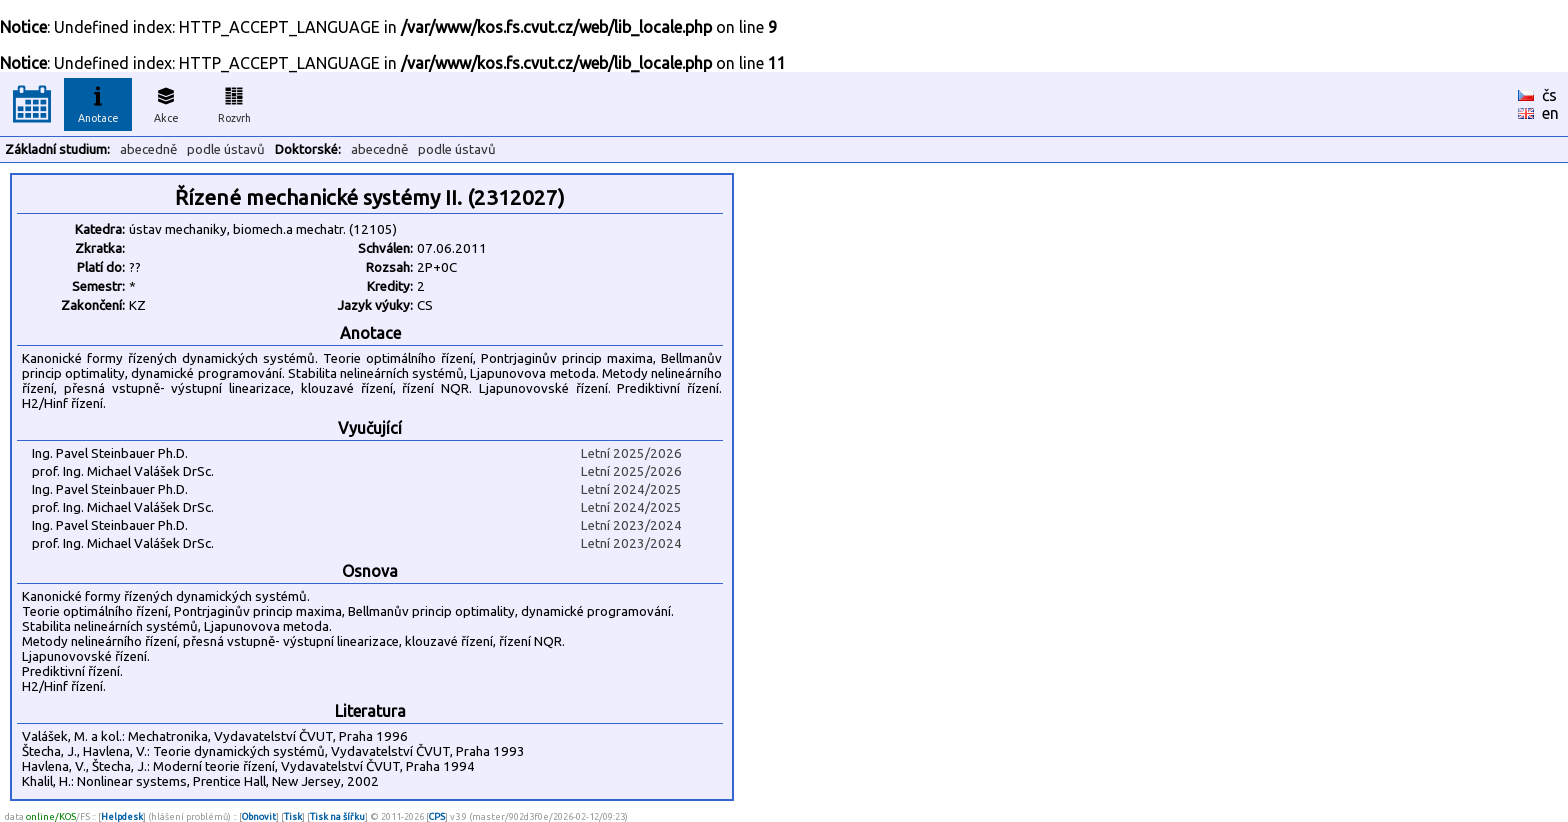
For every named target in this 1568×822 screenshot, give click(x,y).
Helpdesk (122, 816)
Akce (166, 102)
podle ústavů (226, 149)
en (1550, 113)
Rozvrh (234, 102)
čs (1549, 95)
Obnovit (259, 816)
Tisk (293, 816)
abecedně (148, 149)
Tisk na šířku (337, 816)
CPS (437, 816)
